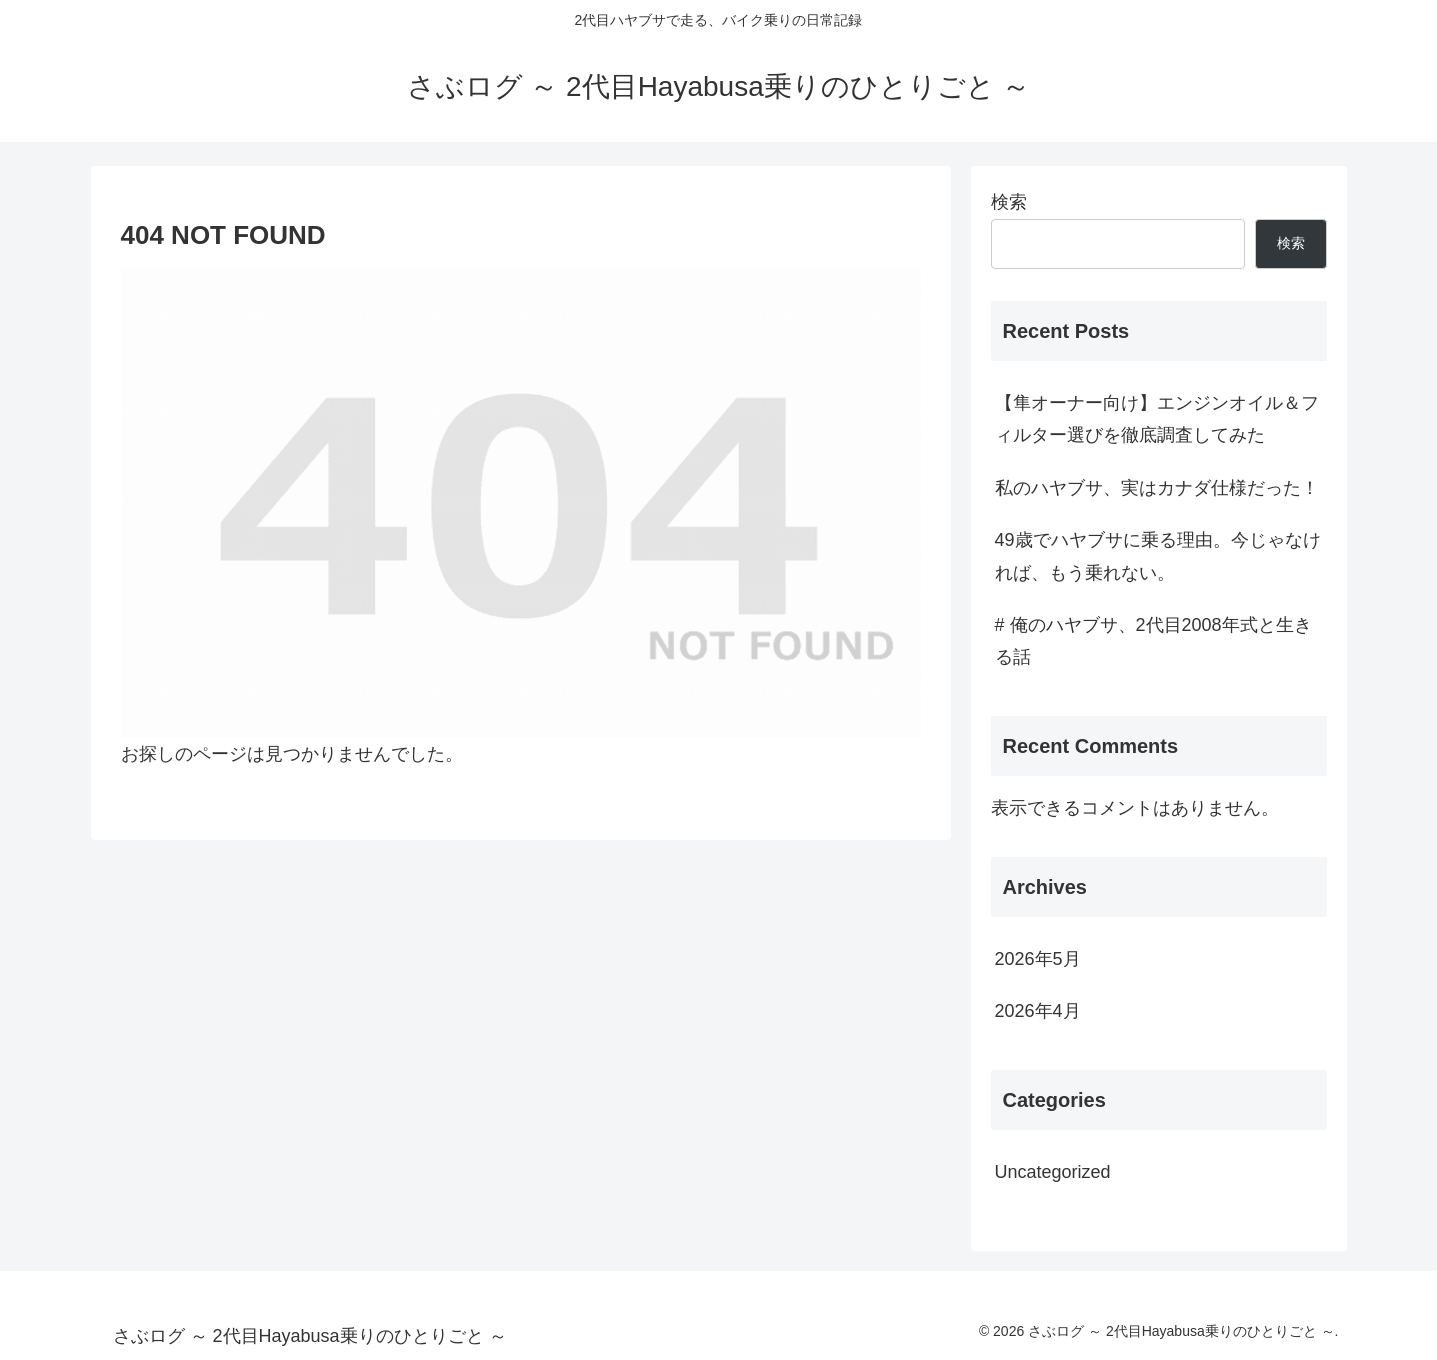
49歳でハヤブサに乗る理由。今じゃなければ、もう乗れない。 (1158, 556)
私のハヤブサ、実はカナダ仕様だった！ (1157, 488)
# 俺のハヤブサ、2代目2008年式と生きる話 (1153, 641)
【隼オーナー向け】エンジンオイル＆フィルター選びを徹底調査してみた (1157, 419)
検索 (1009, 202)
